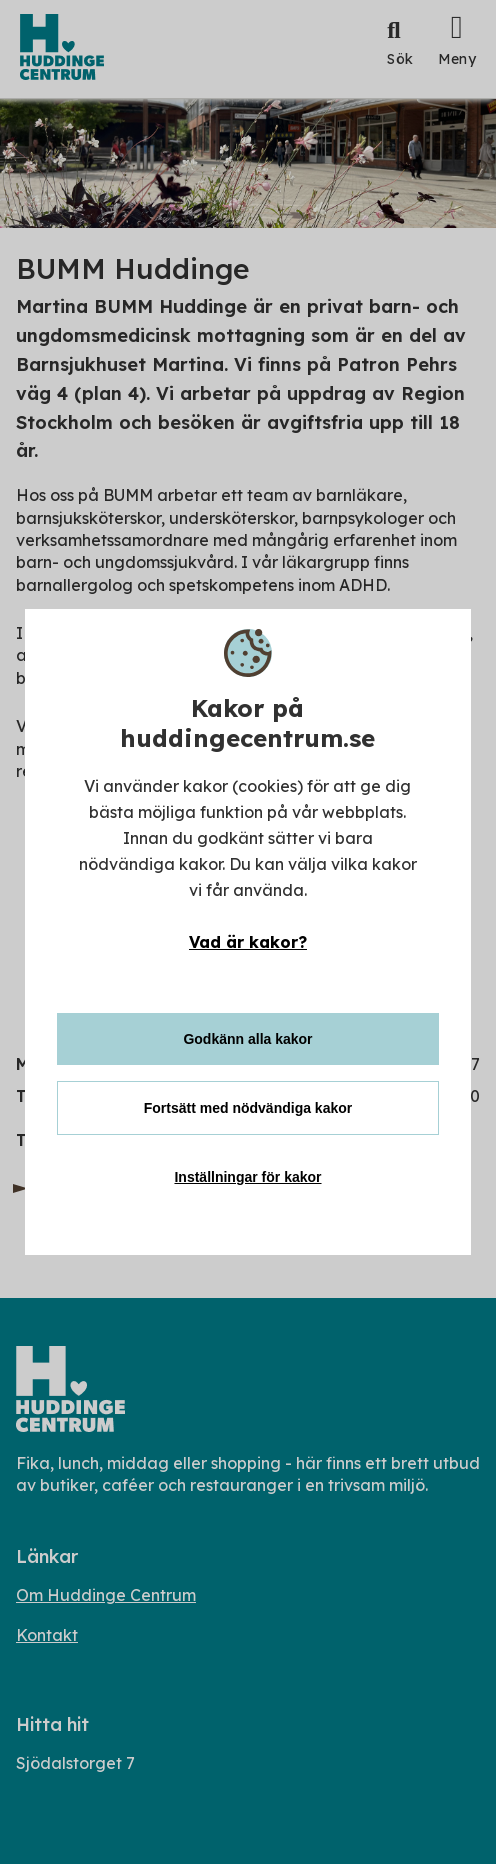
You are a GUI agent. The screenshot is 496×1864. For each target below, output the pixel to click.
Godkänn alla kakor (247, 1039)
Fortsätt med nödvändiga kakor (248, 1108)
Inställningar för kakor (247, 1177)
